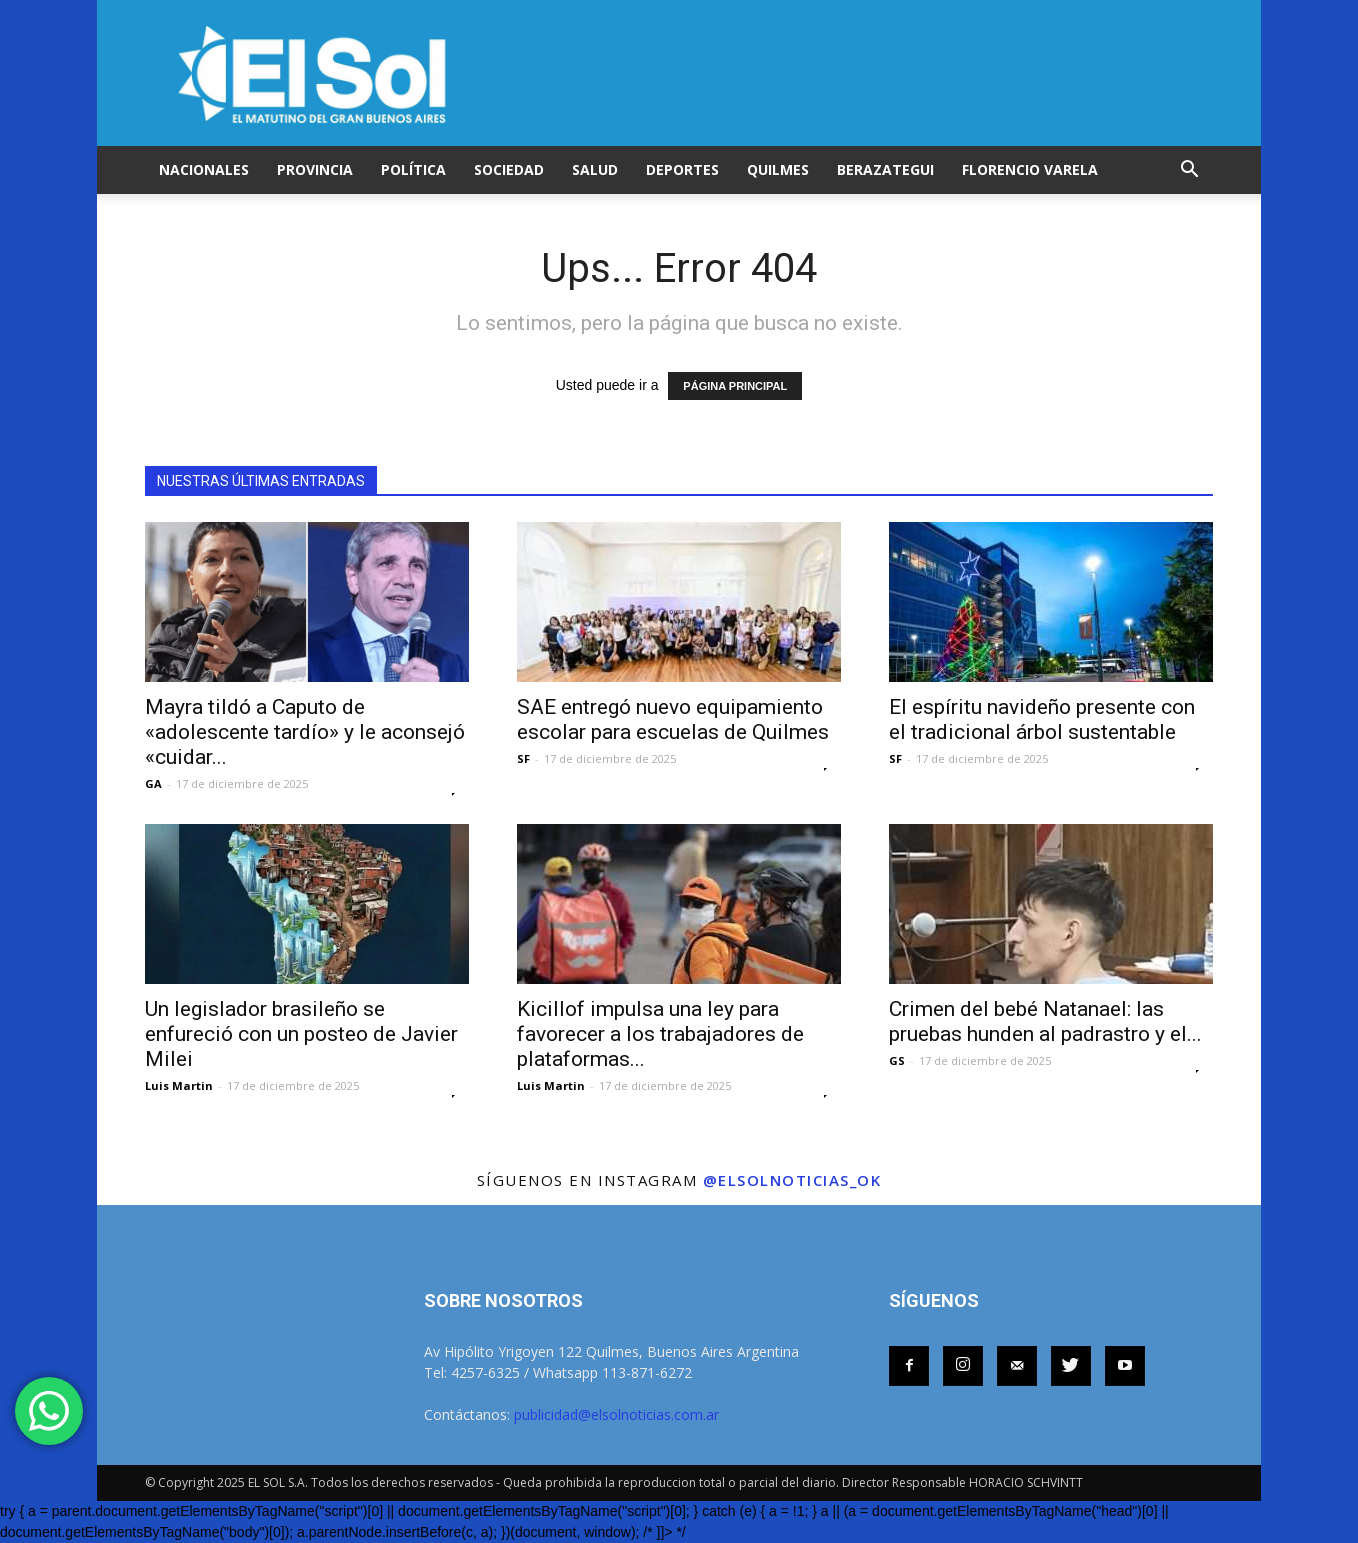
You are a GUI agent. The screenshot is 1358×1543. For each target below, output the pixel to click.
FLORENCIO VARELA (1030, 169)
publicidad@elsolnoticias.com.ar (616, 1414)
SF (523, 758)
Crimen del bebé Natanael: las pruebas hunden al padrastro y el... (1045, 1021)
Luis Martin (179, 1085)
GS (897, 1060)
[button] (1189, 170)
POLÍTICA (413, 169)
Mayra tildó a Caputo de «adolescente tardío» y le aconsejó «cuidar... (305, 732)
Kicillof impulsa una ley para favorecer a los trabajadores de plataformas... (660, 1034)
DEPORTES (682, 169)
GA (153, 783)
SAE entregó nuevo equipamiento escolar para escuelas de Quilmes (673, 719)
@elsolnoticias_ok (792, 1180)
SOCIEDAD (509, 169)
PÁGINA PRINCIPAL (735, 386)
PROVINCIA (315, 169)
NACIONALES (204, 169)
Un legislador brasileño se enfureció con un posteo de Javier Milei (301, 1034)
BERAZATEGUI (885, 169)
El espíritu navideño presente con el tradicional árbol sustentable (1042, 719)
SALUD (595, 169)
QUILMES (778, 169)
